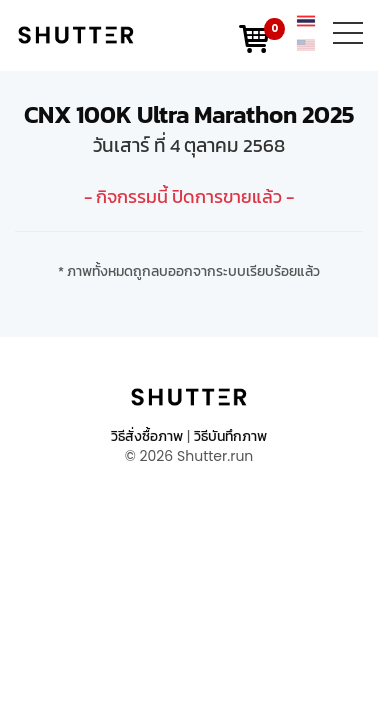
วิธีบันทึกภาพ (230, 436)
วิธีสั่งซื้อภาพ (147, 436)
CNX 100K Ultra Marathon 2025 (189, 114)
